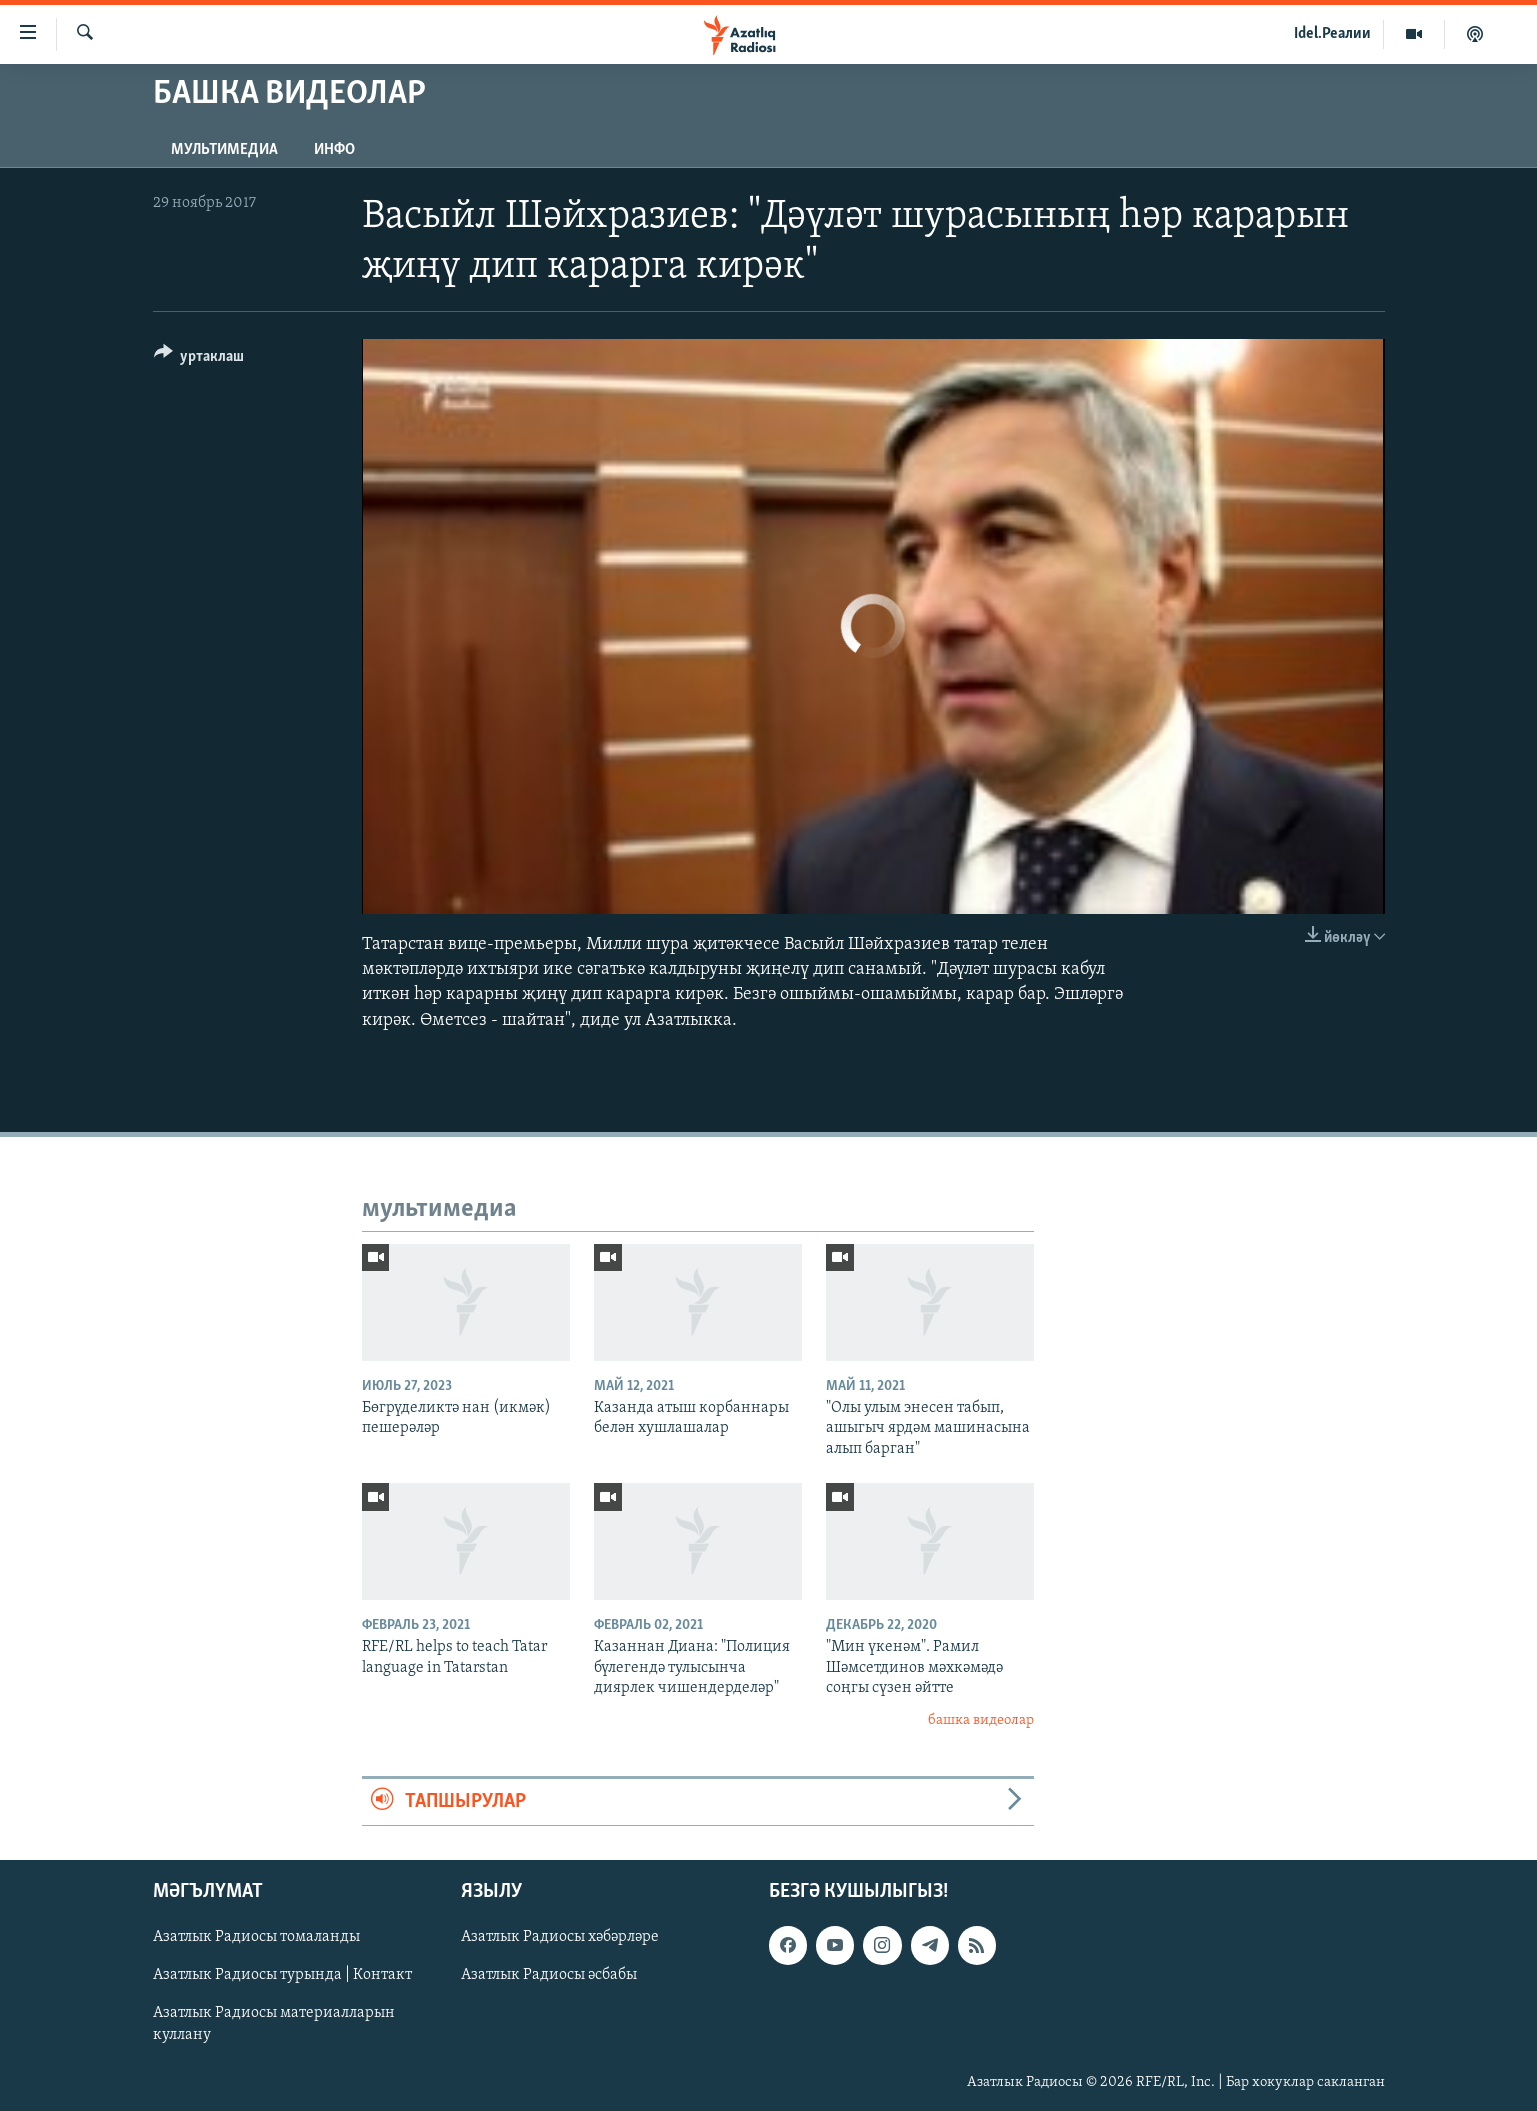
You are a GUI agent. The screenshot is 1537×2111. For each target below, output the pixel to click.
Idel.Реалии (1332, 34)
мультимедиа (224, 150)
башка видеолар (981, 1720)
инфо (334, 150)
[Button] (199, 359)
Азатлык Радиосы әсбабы (549, 1976)
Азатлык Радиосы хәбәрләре (560, 1938)
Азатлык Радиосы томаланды (256, 1938)
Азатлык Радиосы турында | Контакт (282, 1976)
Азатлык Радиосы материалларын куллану (274, 2025)
